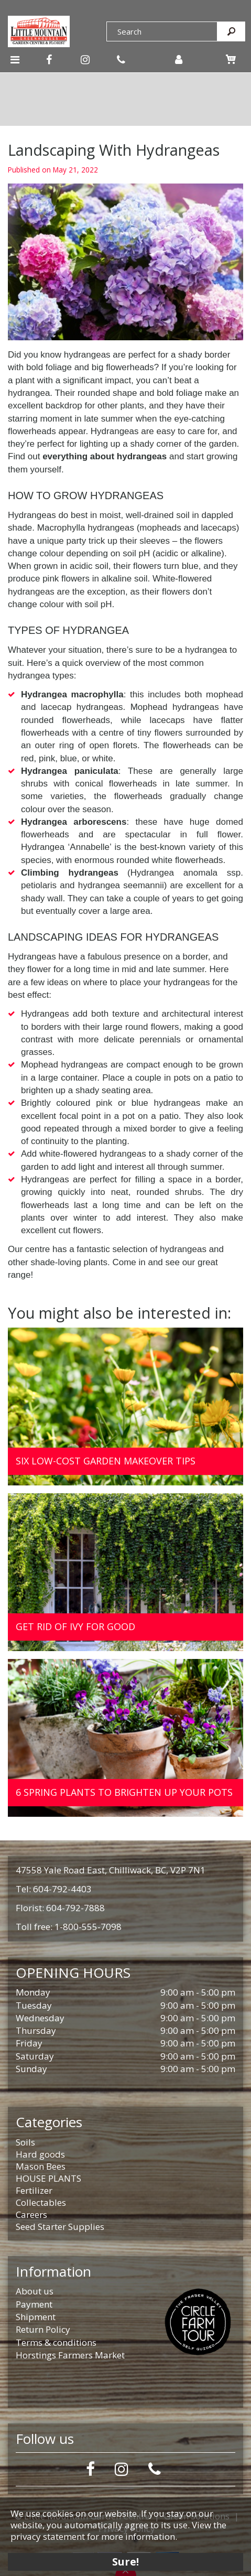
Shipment (36, 2317)
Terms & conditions (56, 2342)
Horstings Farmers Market (70, 2355)
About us (34, 2291)
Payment (34, 2304)
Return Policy (43, 2329)
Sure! (125, 2562)
